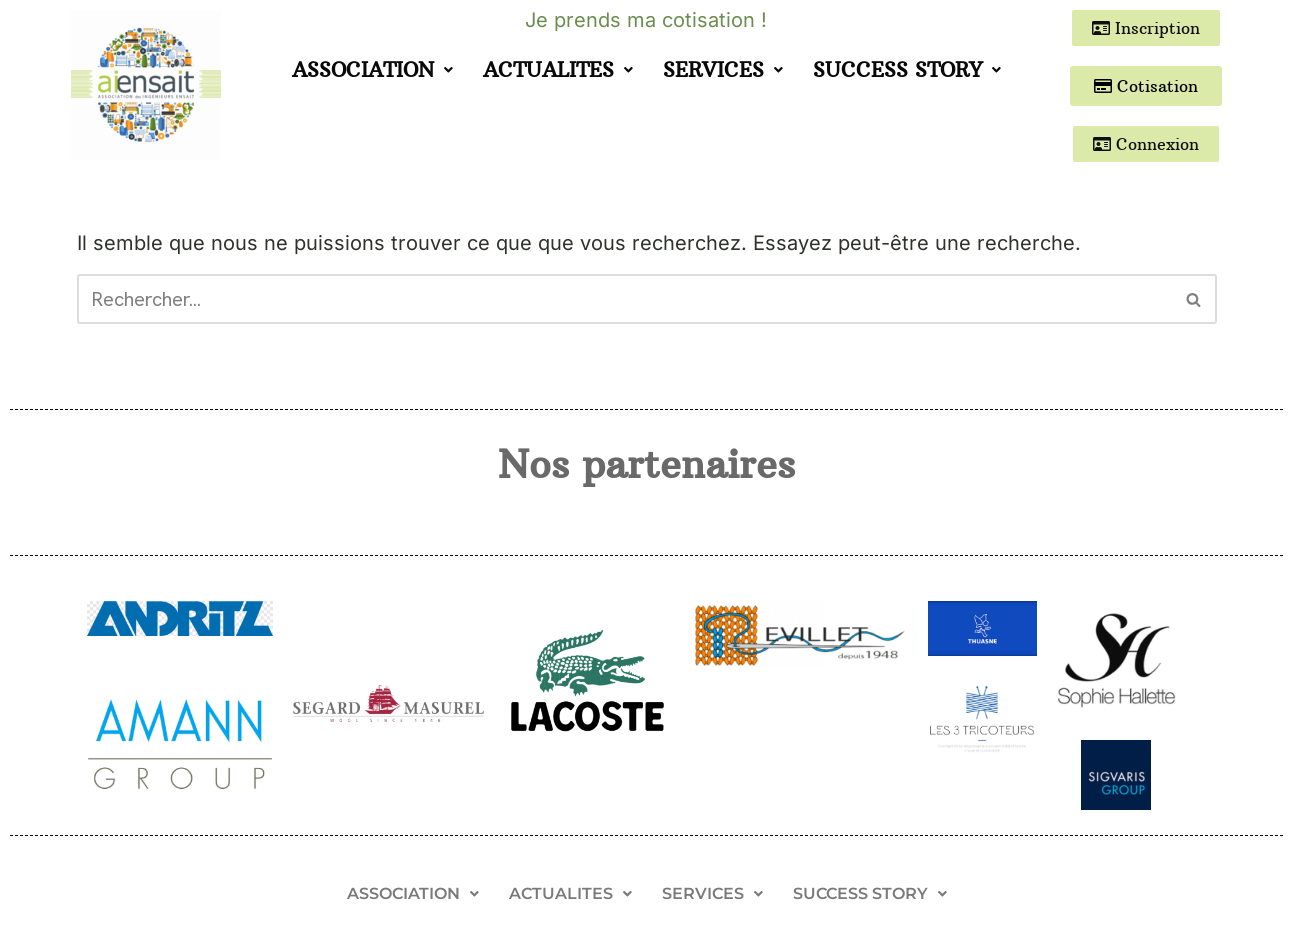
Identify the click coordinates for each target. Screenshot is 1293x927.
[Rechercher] (624, 299)
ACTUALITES (558, 69)
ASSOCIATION (372, 69)
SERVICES (723, 69)
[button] (372, 70)
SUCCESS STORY (907, 69)
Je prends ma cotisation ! (646, 20)
